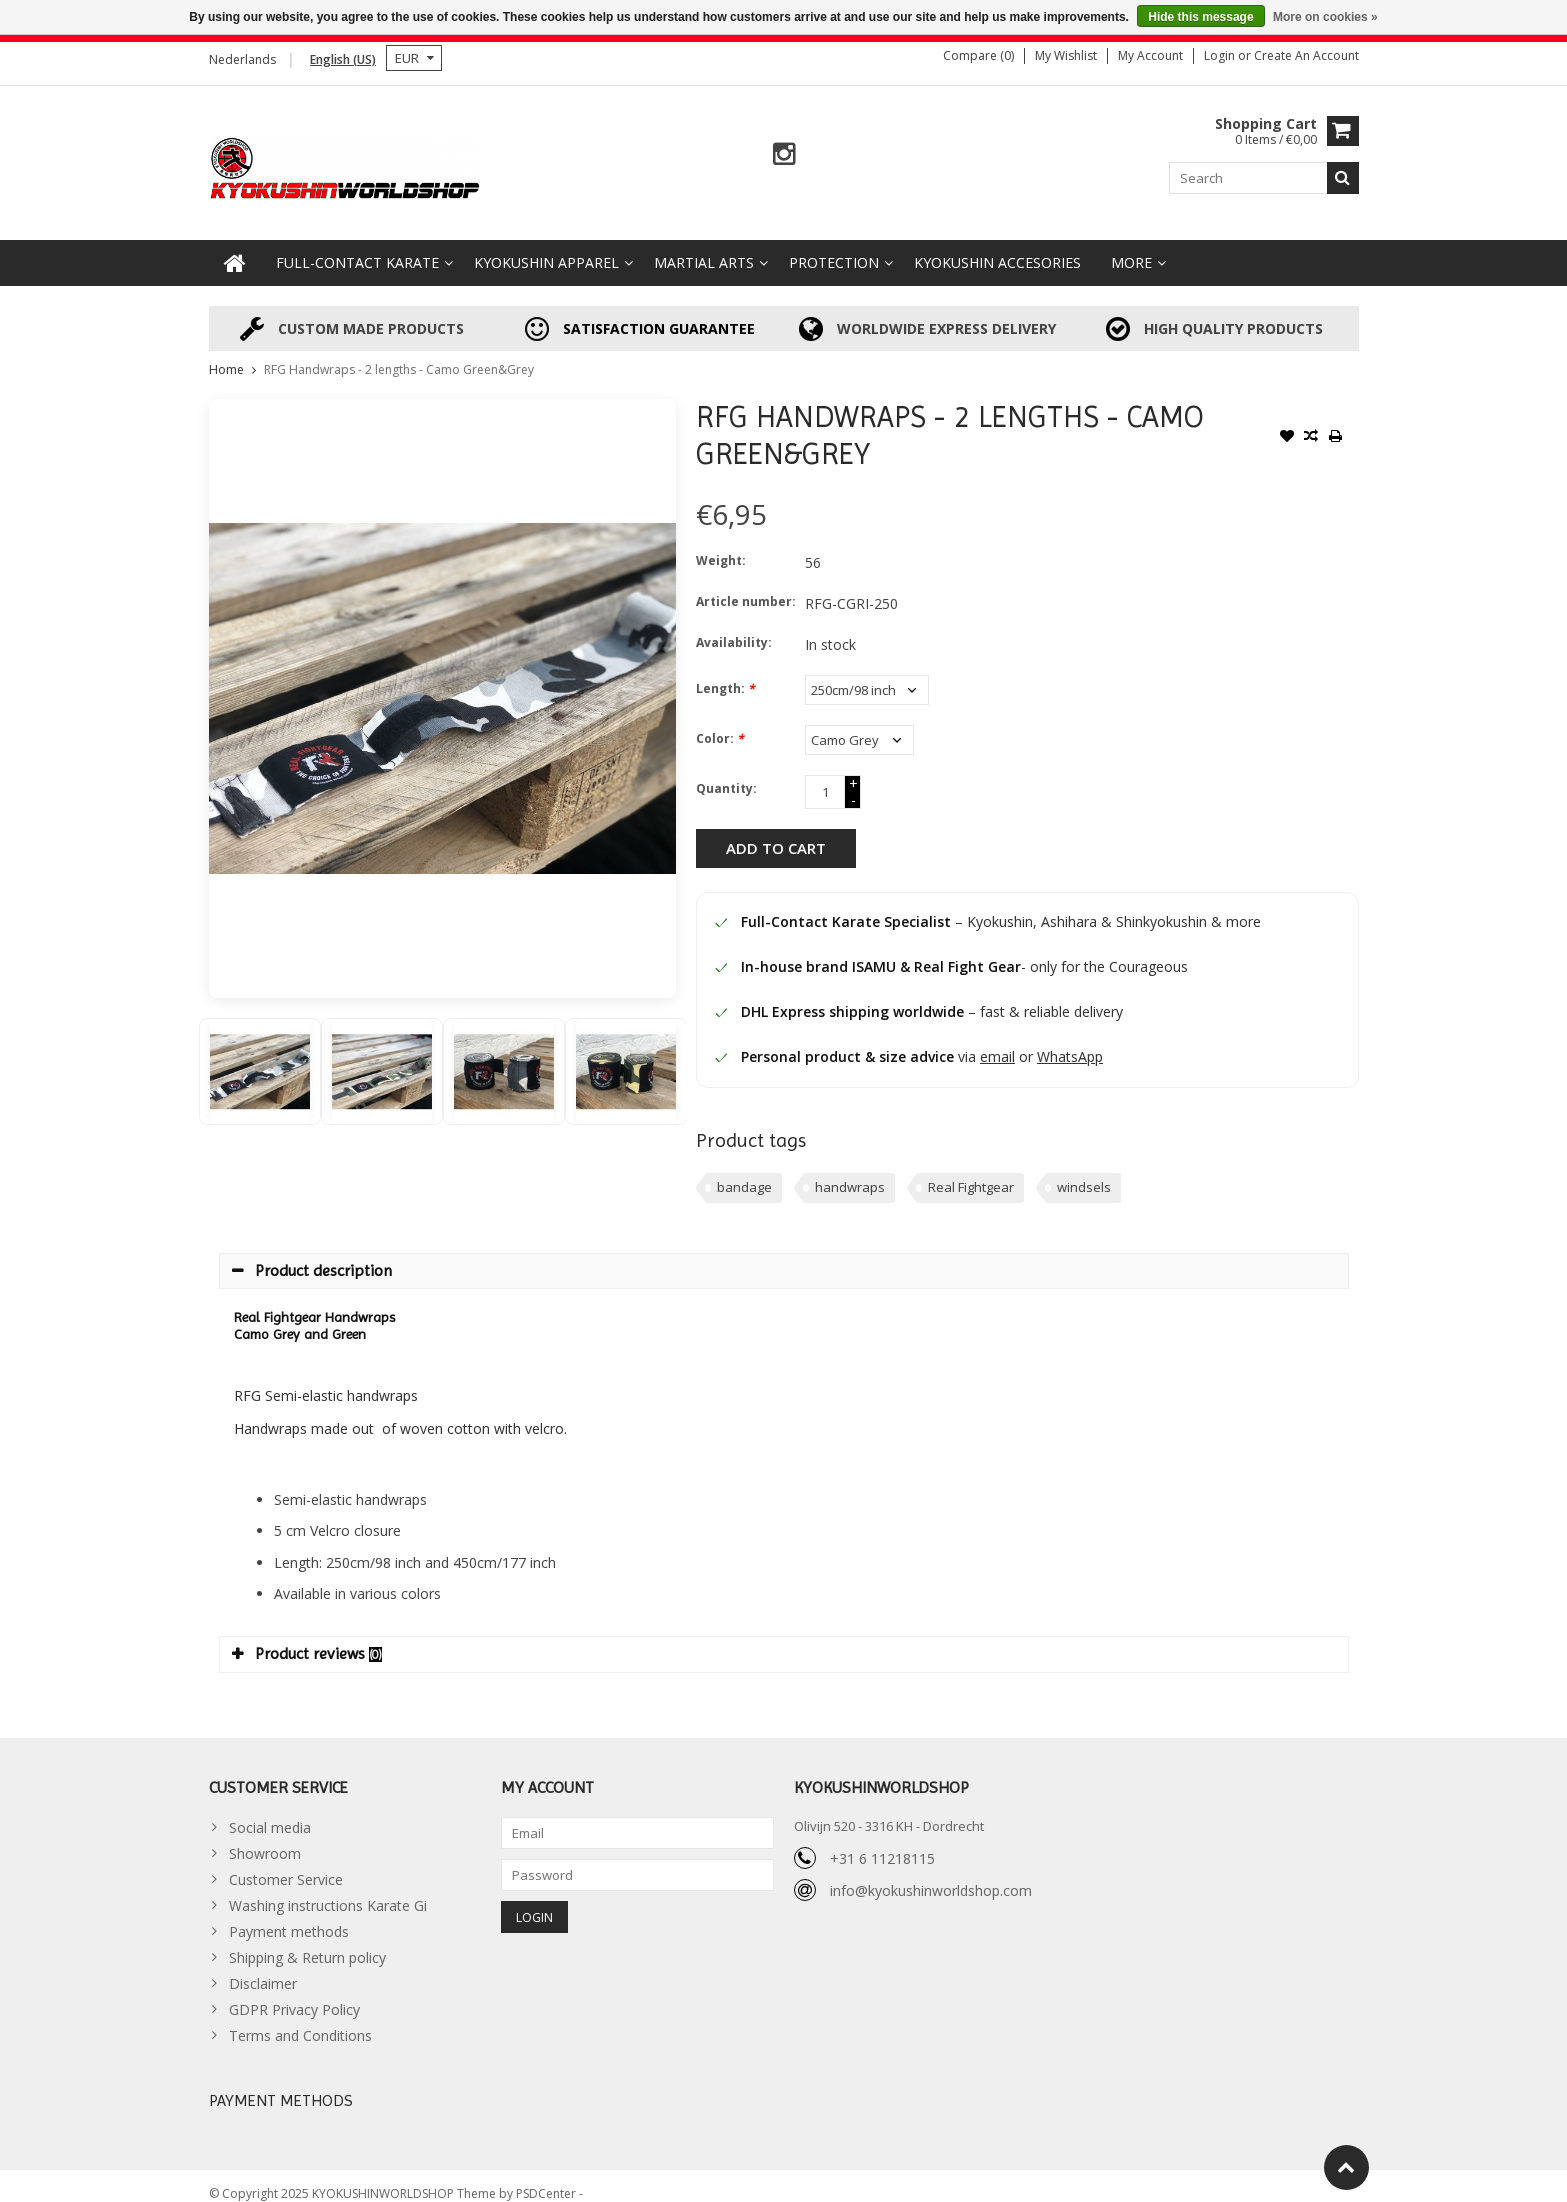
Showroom (265, 1837)
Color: (720, 722)
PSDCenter (547, 2177)
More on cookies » (1325, 17)
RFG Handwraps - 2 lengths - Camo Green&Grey (399, 353)
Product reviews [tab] (307, 1637)
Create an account (1306, 55)
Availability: (734, 626)
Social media (270, 1811)
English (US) (343, 59)
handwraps (850, 1171)
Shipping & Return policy (307, 1941)
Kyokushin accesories (997, 246)
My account (1150, 55)
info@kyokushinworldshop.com (931, 1873)
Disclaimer (263, 1967)
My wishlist (1066, 55)
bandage (744, 1171)
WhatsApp (1070, 1040)
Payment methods (289, 1915)
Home (226, 353)
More (1131, 246)
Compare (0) (978, 55)
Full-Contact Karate (357, 246)
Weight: (721, 544)
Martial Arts (704, 246)
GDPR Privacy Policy (294, 1993)
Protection (834, 246)
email (997, 1040)
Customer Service (286, 1863)
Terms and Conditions (300, 2019)
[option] (260, 1055)
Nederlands (242, 59)
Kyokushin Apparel (546, 246)
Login (1221, 55)
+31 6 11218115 (882, 1841)
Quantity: (726, 772)
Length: (725, 672)
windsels (1084, 1171)
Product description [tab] (312, 1254)
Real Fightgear (971, 1171)
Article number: (746, 585)
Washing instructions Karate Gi (328, 1889)
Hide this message (1200, 17)
